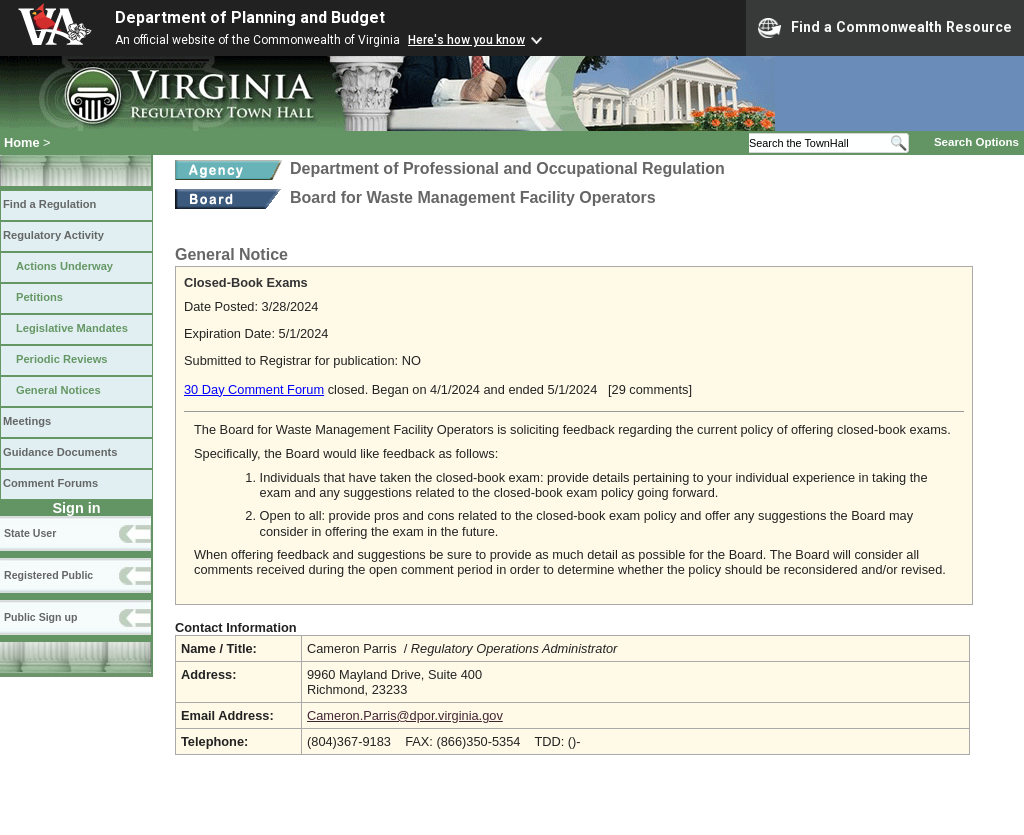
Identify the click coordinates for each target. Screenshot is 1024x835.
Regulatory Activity (53, 235)
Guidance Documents (60, 452)
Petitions (39, 297)
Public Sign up (40, 617)
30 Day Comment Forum (254, 389)
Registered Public (48, 575)
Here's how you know (466, 40)
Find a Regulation (49, 204)
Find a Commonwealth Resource (885, 28)
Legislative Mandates (72, 328)
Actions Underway (64, 266)
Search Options (976, 142)
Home (22, 142)
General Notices (58, 390)
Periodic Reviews (62, 359)
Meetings (27, 421)
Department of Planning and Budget (250, 17)
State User (30, 533)
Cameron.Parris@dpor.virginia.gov (405, 715)
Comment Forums (50, 483)
